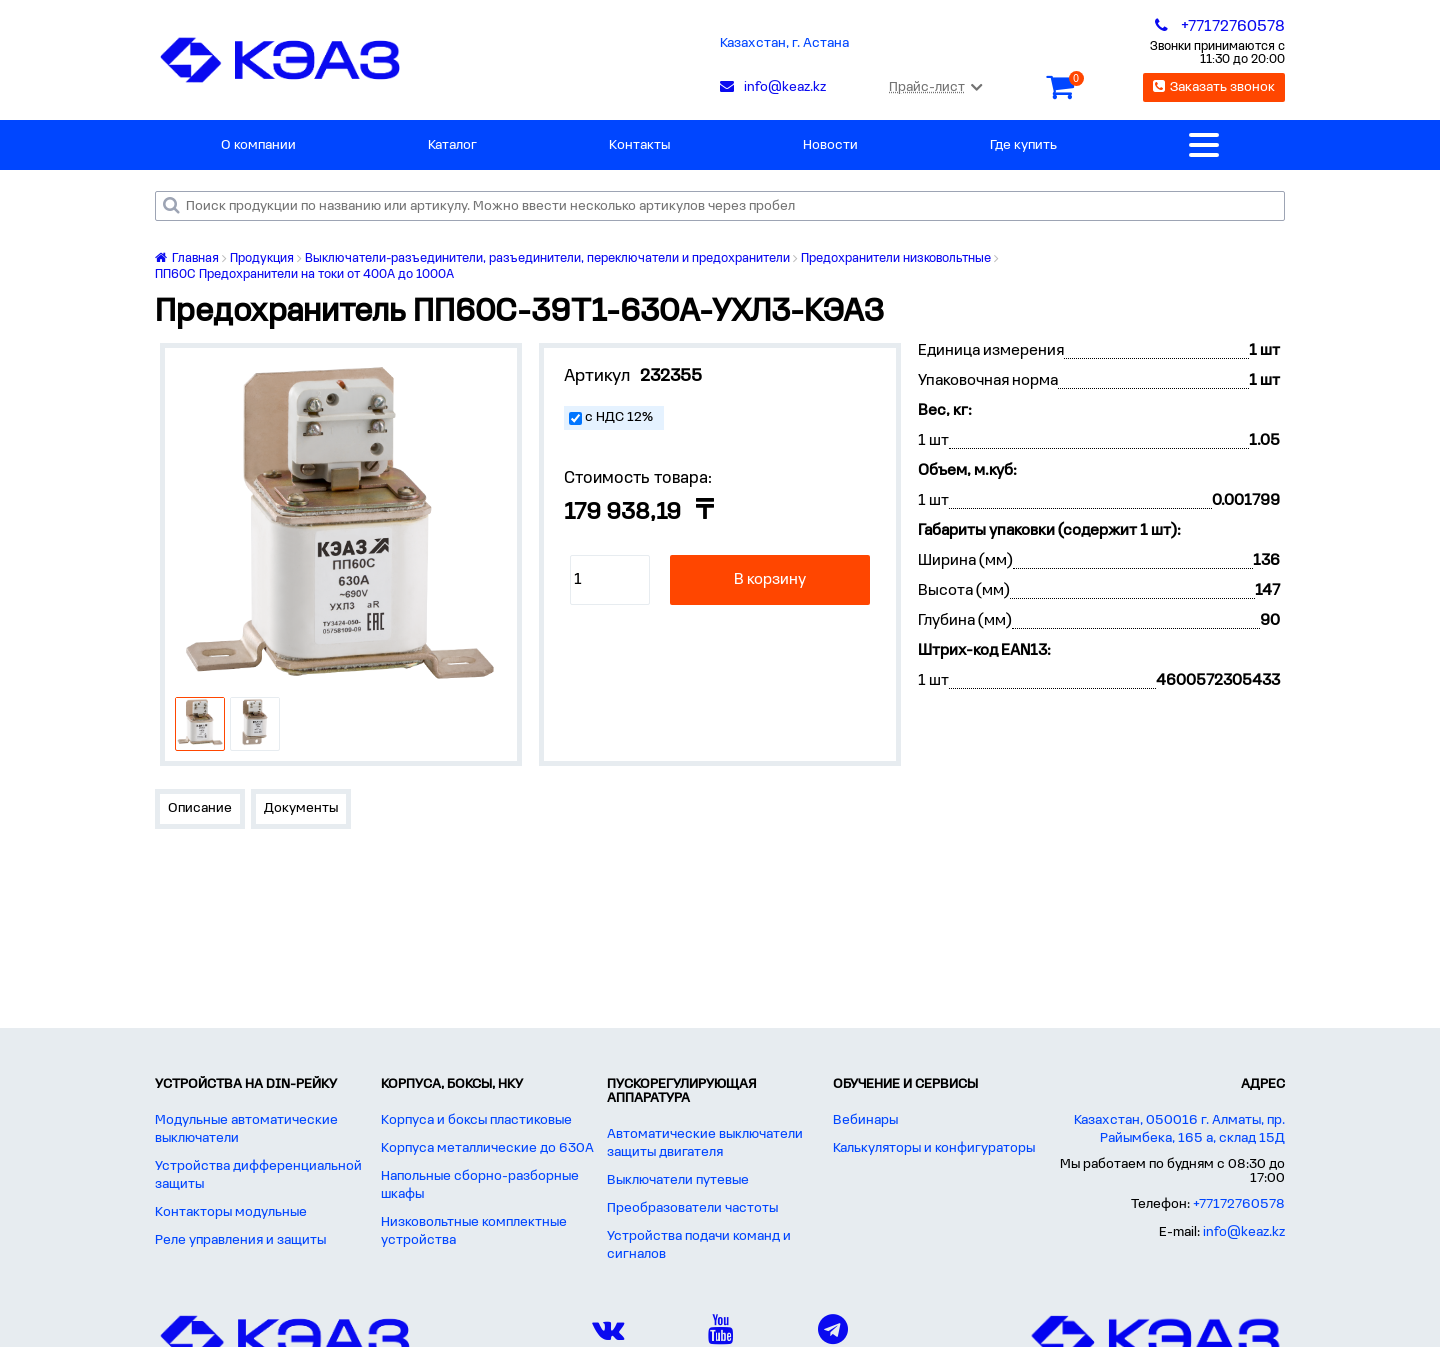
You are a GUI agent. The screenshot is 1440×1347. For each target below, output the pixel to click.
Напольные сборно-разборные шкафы (480, 1185)
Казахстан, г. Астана (784, 43)
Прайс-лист (935, 87)
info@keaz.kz (1244, 1232)
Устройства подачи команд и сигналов (699, 1245)
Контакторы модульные (231, 1212)
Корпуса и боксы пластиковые (476, 1120)
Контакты (639, 145)
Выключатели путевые (678, 1180)
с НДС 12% (619, 417)
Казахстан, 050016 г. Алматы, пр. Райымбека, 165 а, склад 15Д (1179, 1129)
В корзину (770, 580)
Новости (830, 145)
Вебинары (865, 1120)
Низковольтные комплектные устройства (474, 1231)
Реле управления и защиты (240, 1240)
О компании (258, 145)
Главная (187, 258)
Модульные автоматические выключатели (246, 1129)
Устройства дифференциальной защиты (258, 1175)
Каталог (452, 145)
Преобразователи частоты (692, 1208)
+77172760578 (1239, 1204)
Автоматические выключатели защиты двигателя (705, 1143)
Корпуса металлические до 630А (487, 1148)
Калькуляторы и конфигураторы (934, 1148)
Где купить (1023, 145)
